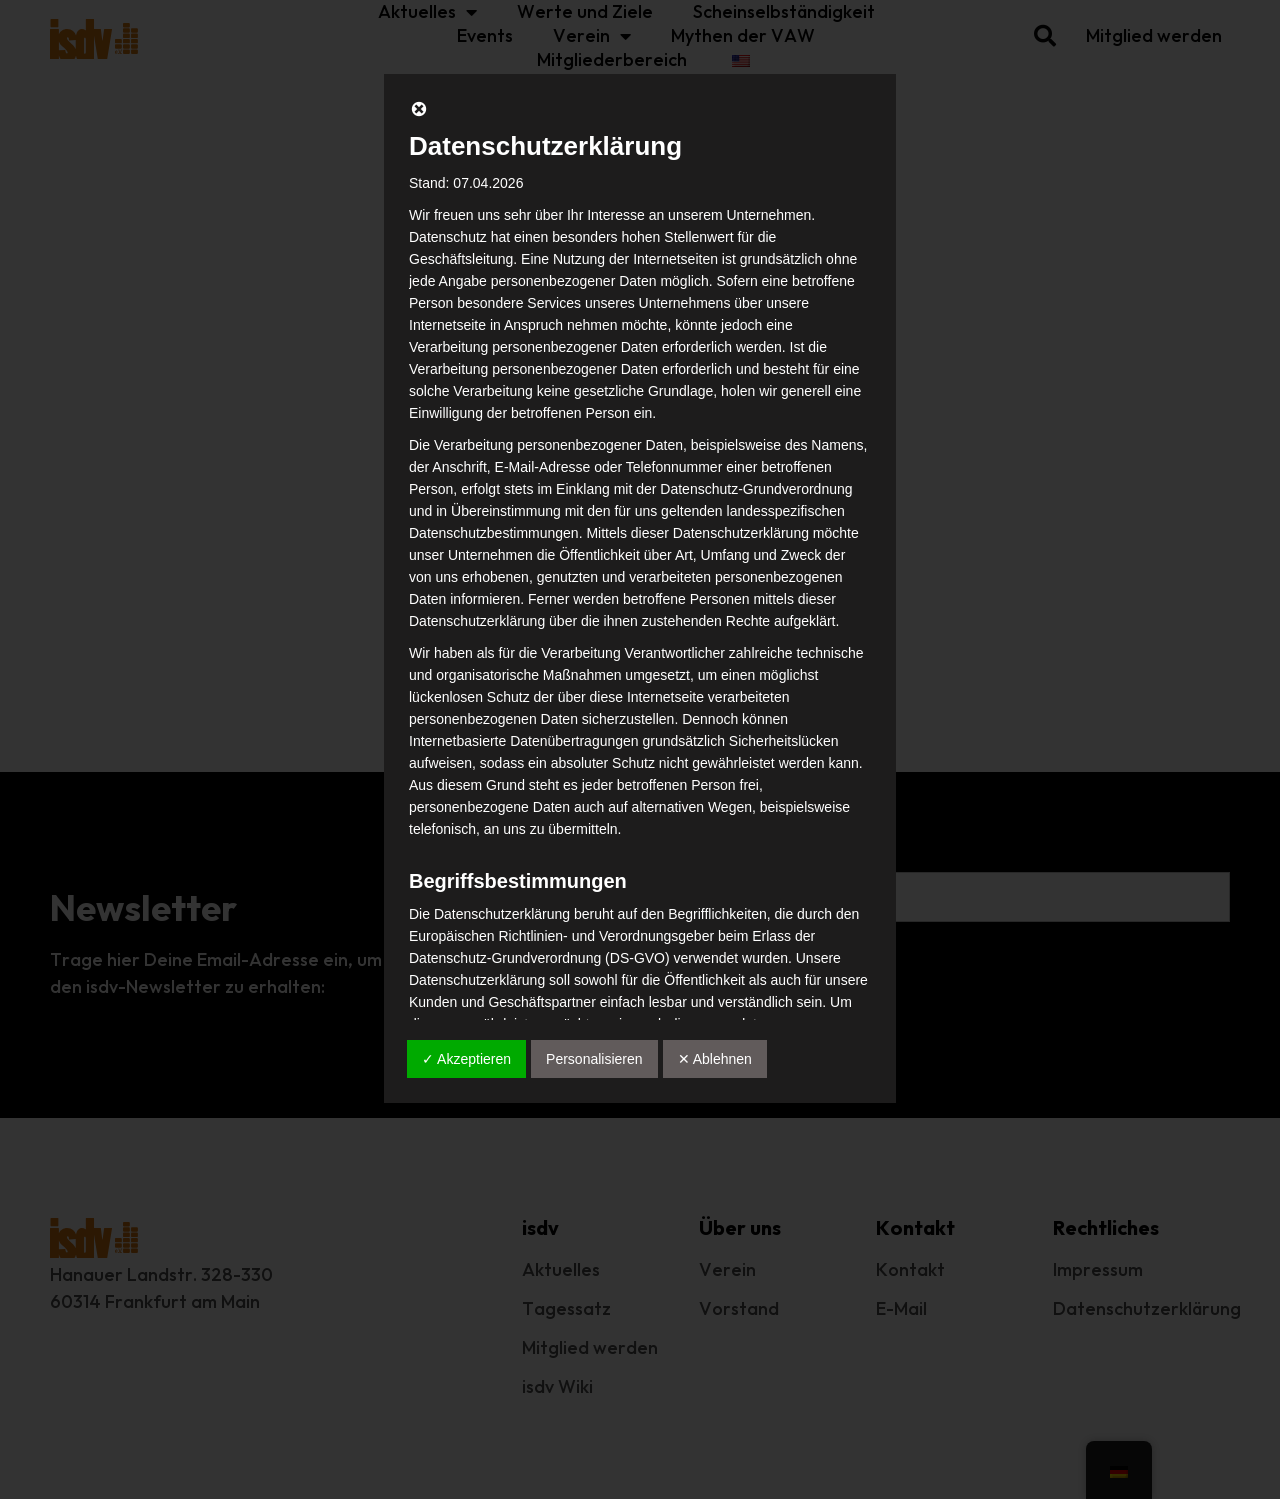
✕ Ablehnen (715, 1059)
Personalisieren (594, 1059)
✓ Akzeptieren (466, 1059)
